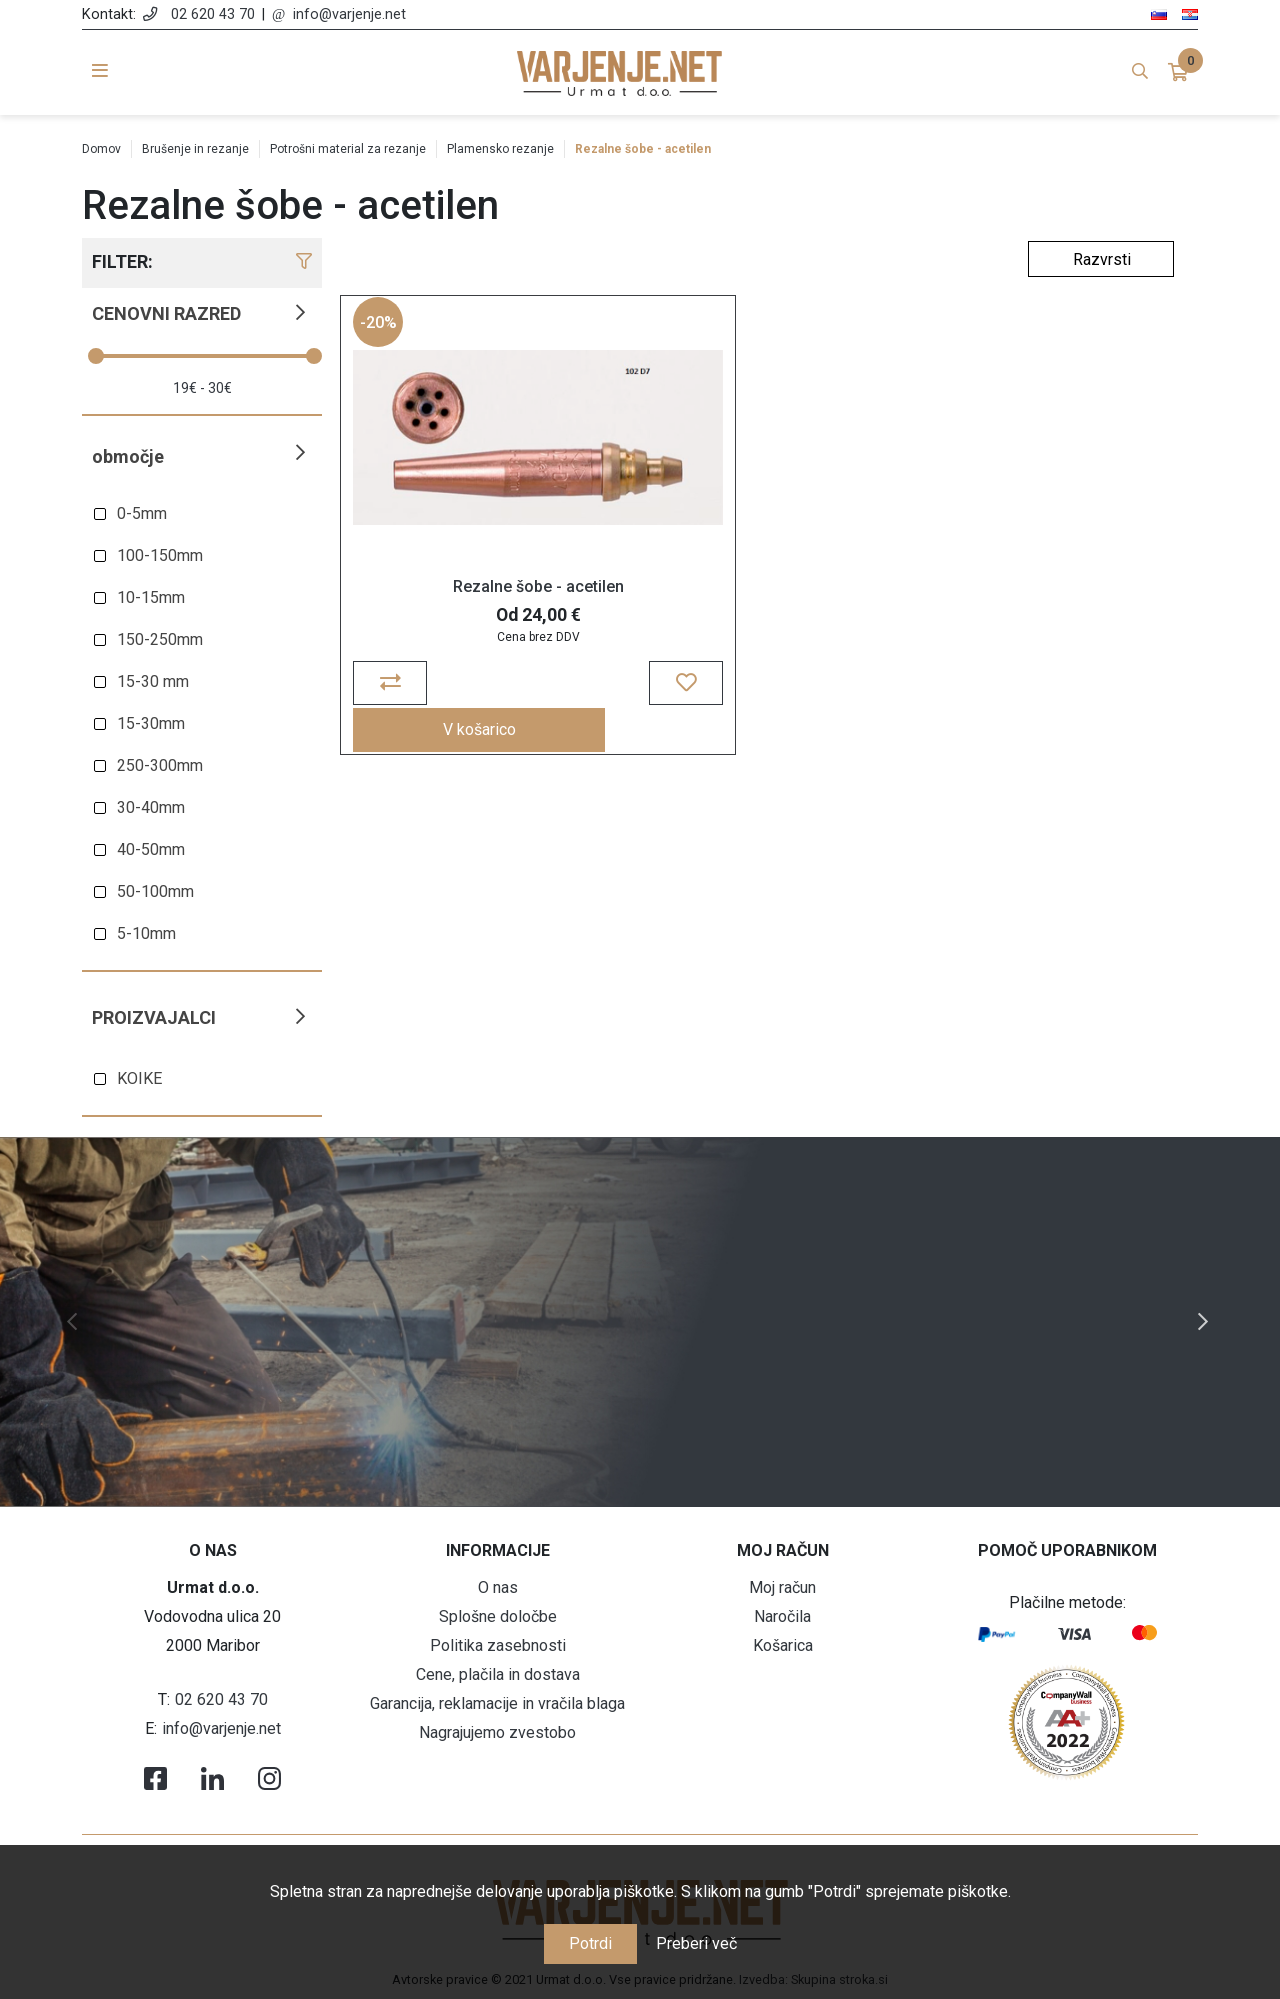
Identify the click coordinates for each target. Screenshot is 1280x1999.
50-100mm (155, 891)
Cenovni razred (166, 313)
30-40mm (151, 807)
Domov (101, 149)
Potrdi (590, 1943)
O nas (498, 1587)
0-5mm (142, 513)
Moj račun (782, 1587)
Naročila (782, 1616)
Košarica (783, 1645)
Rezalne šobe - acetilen (445, 600)
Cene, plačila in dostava (498, 1674)
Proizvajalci (154, 1017)
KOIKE (139, 1078)
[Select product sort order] (1101, 259)
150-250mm (160, 639)
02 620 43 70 (213, 14)
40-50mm (151, 849)
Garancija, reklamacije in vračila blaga (497, 1703)
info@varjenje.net (349, 14)
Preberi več (696, 1943)
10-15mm (151, 597)
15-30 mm (153, 681)
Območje (128, 456)
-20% (381, 335)
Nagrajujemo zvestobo (497, 1732)
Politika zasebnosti (498, 1645)
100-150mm (160, 555)
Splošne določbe (498, 1616)
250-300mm (160, 765)
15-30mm (151, 723)
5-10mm (146, 933)
